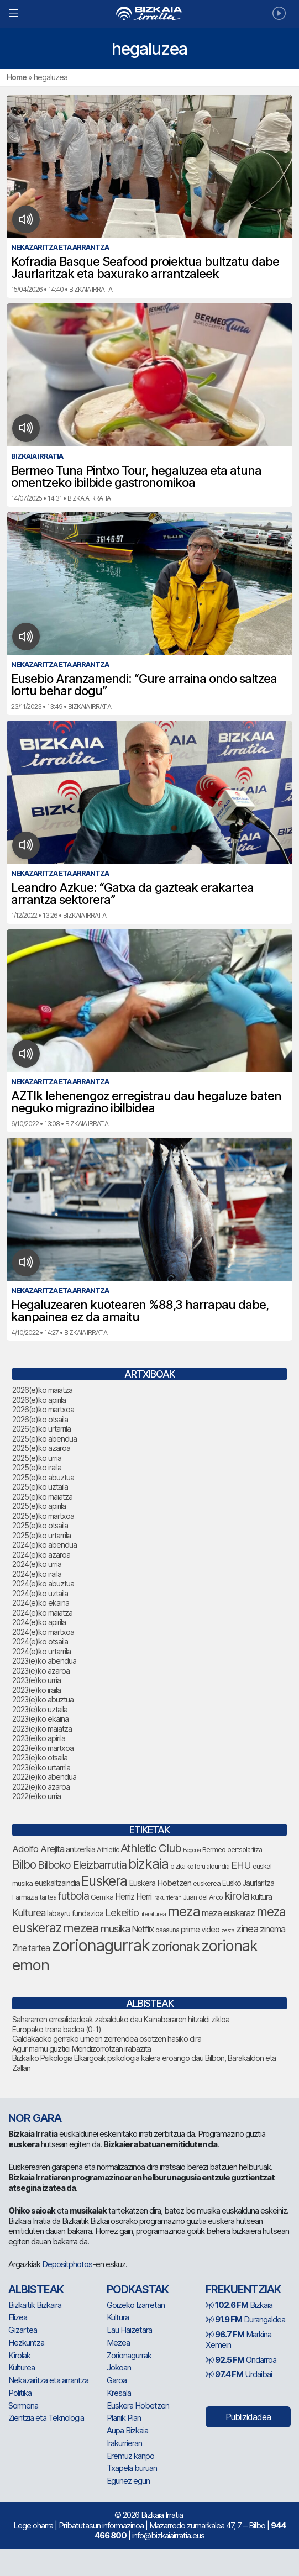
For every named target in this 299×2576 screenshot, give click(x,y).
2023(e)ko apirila (38, 1738)
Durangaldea (245, 2319)
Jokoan (119, 2367)
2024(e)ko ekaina (40, 1602)
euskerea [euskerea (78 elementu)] (207, 1883)
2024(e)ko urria (36, 1564)
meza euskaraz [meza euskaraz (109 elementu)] (228, 1913)
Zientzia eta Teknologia (46, 2417)
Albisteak (36, 2289)
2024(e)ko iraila (36, 1574)
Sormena (23, 2405)
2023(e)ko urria (36, 1680)
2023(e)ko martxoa (43, 1748)
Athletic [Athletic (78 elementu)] (108, 1850)
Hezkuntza (26, 2342)
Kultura (118, 2317)
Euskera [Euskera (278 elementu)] (104, 1881)
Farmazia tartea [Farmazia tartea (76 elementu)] (34, 1897)
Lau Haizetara (129, 2330)
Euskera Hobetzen (138, 2405)
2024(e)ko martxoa (43, 1632)
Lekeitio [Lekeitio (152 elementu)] (122, 1912)
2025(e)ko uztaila (40, 1486)
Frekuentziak (243, 2289)
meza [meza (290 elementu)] (183, 1911)
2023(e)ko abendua (44, 1660)
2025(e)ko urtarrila (41, 1535)
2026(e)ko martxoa (43, 1409)
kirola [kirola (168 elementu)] (236, 1895)
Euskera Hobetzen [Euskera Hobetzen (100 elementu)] (160, 1883)
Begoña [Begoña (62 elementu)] (192, 1850)
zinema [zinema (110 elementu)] (272, 1929)
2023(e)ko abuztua (43, 1699)
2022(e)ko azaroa (41, 1786)
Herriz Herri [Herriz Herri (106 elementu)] (133, 1896)
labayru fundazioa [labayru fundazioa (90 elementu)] (75, 1913)
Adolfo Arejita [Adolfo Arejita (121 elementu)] (38, 1848)
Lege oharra (33, 2525)
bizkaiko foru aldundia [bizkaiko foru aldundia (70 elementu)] (199, 1866)
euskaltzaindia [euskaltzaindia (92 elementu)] (57, 1883)
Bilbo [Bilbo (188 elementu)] (24, 1864)
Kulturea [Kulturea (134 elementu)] (28, 1912)
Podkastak (138, 2289)
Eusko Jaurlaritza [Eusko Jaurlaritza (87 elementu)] (248, 1883)
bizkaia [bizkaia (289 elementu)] (148, 1863)
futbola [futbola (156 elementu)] (73, 1895)
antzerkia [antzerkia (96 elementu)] (80, 1849)
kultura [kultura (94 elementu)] (261, 1896)
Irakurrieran (124, 2443)
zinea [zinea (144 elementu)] (247, 1928)
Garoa (117, 2380)
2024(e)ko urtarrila (41, 1651)
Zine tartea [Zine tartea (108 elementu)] (31, 1948)
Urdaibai (239, 2374)
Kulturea (21, 2367)
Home (17, 77)
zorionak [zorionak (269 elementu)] (175, 1946)
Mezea (118, 2342)
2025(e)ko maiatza (42, 1496)
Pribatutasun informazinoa (101, 2525)
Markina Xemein (238, 2339)
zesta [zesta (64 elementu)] (227, 1930)
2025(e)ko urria (36, 1458)
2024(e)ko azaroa (41, 1554)
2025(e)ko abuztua (43, 1477)
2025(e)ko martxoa (43, 1516)
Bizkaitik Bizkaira (34, 2305)
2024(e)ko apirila (39, 1622)
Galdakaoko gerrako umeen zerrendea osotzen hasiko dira (106, 2038)
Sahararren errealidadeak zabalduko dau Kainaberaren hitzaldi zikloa (120, 2019)
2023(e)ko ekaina (40, 1718)
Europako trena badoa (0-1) (56, 2029)
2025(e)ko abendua (44, 1438)
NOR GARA (34, 2118)
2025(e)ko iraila (36, 1467)
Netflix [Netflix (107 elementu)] (143, 1929)
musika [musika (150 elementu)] (115, 1928)
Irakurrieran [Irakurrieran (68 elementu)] (167, 1897)
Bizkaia (239, 2305)
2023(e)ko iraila (36, 1690)
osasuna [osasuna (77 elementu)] (167, 1930)
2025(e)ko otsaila (40, 1525)
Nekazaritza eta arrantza (48, 2380)
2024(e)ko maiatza (42, 1612)
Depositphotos (67, 2264)
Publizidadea (248, 2416)
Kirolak (19, 2355)
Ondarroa (241, 2359)
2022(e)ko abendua (44, 1776)
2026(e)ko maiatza (42, 1390)
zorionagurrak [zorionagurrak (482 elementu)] (100, 1945)
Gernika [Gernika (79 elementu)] (102, 1897)
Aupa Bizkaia (127, 2430)
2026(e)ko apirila (39, 1400)
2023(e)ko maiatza (42, 1728)
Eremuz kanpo (130, 2456)
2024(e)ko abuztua (43, 1583)
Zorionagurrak (129, 2355)
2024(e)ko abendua (44, 1544)
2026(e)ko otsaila (40, 1419)
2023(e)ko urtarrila (41, 1767)
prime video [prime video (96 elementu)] (200, 1929)
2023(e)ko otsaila (39, 1757)
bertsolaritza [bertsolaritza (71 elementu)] (244, 1850)
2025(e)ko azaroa (41, 1448)
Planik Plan (124, 2417)
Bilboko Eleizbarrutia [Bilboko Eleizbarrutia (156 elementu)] (82, 1864)
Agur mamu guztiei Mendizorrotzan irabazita (81, 2048)
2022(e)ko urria (36, 1796)
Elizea (17, 2317)
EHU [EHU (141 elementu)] (241, 1865)
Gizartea (22, 2330)
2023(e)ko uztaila (39, 1709)
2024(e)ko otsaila (40, 1641)
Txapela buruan (132, 2468)
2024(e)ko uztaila (40, 1593)
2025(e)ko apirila (39, 1506)
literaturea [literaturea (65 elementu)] (153, 1914)
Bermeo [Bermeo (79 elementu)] (213, 1850)
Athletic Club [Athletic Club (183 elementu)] (150, 1848)
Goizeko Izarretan (136, 2305)
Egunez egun (128, 2480)
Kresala (119, 2393)
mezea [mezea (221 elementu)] (81, 1927)
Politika (20, 2393)
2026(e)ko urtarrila (41, 1428)
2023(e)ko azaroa (41, 1670)
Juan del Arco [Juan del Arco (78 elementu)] (203, 1897)
